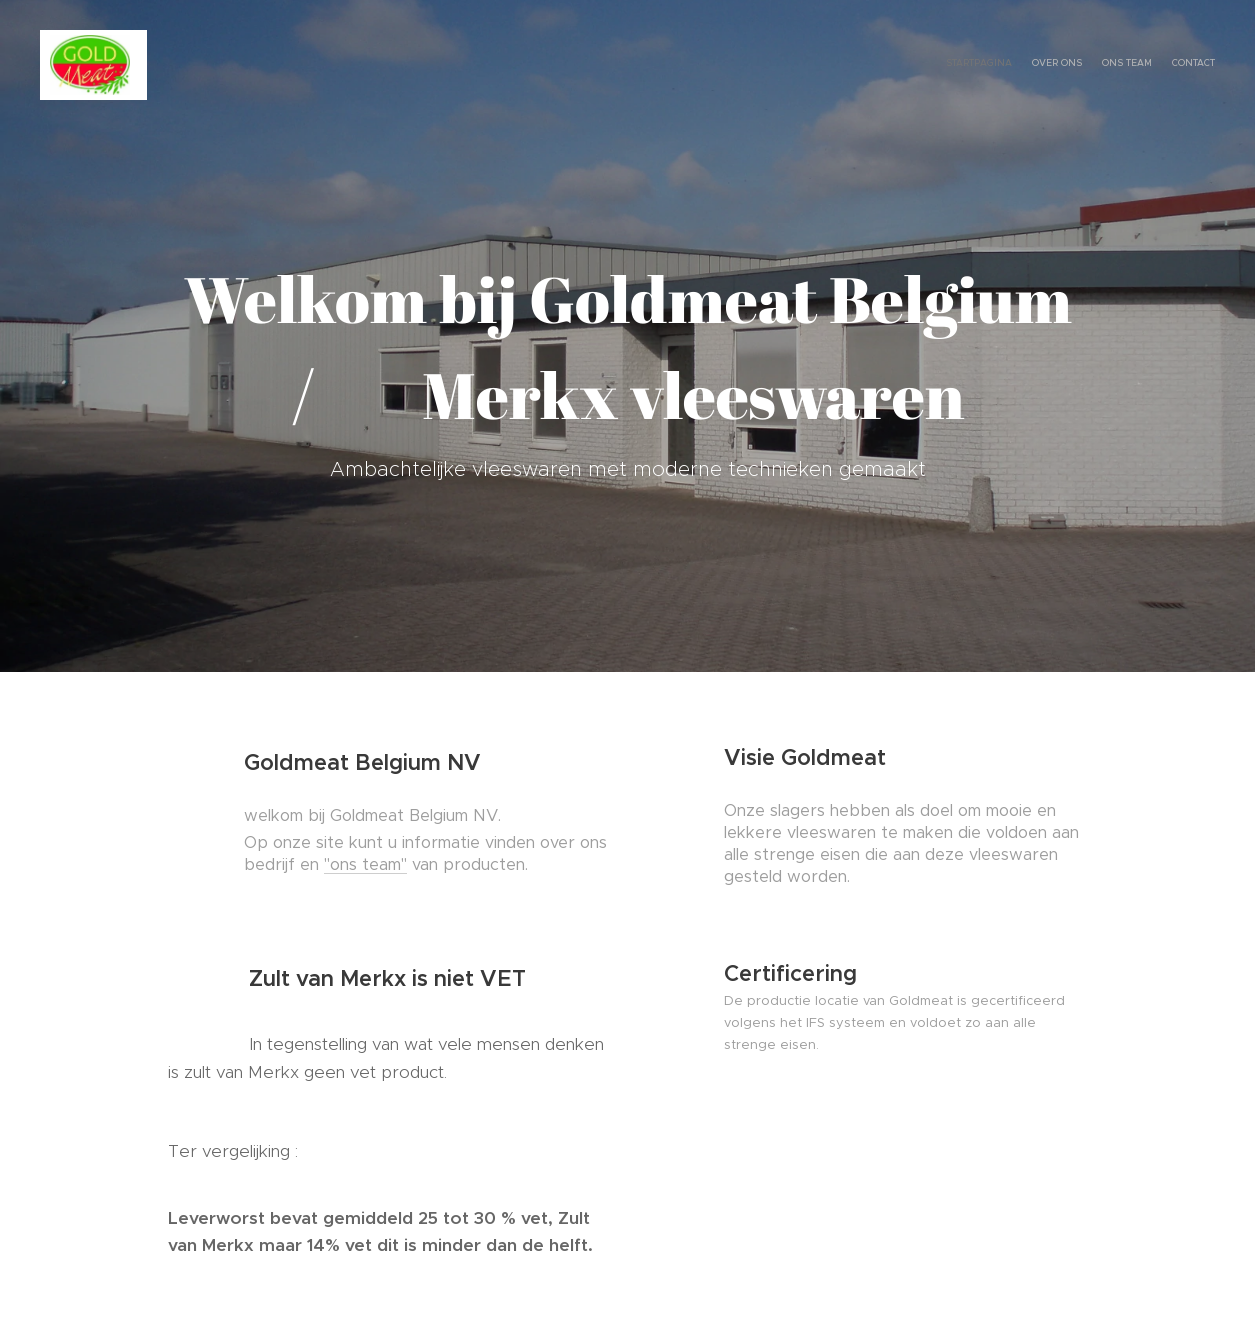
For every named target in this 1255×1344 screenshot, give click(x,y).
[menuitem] (1157, 65)
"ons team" (365, 864)
